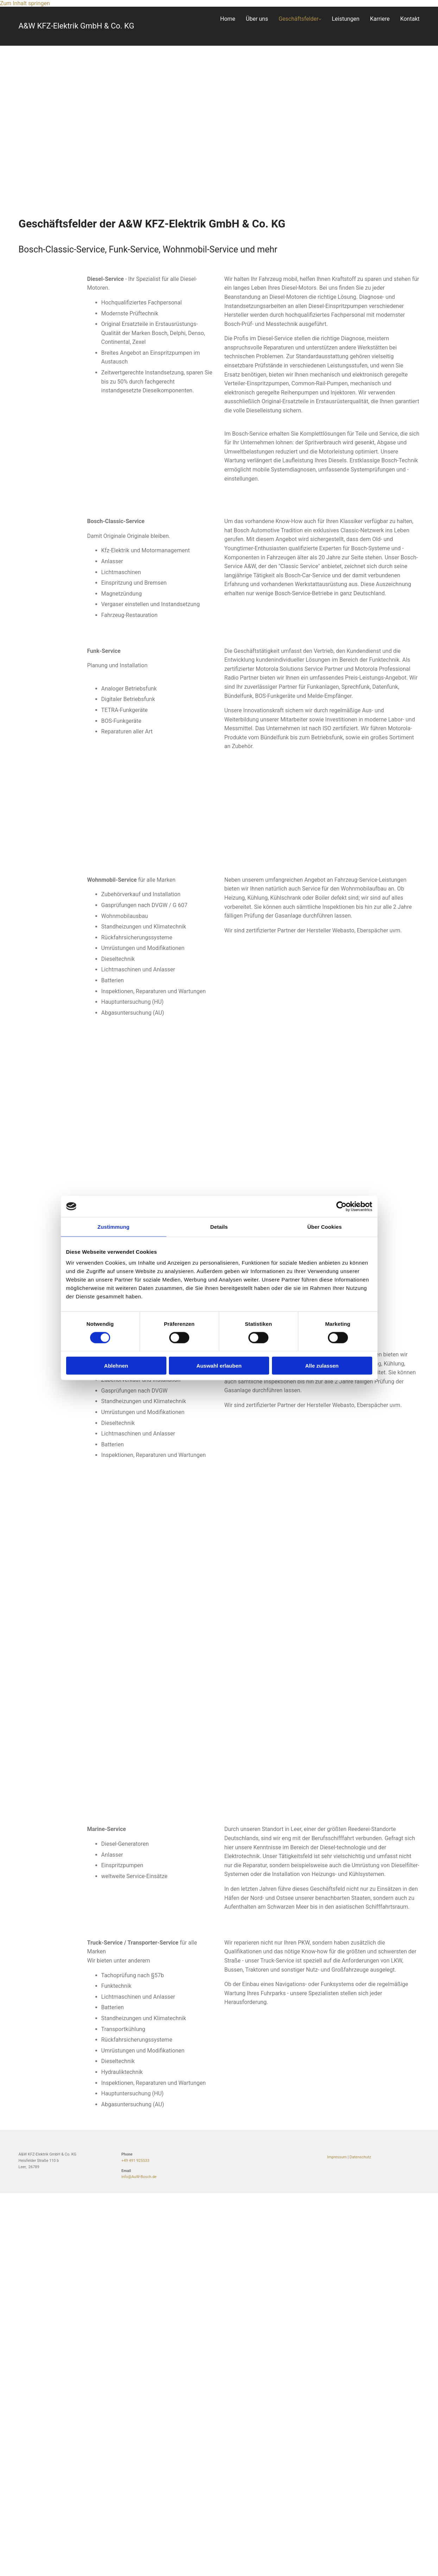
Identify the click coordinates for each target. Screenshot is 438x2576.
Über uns (257, 18)
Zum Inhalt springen (25, 3)
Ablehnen (116, 1366)
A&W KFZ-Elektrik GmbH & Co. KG (76, 25)
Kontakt (409, 18)
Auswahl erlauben (218, 1366)
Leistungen (345, 18)
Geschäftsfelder (298, 18)
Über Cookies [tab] (324, 1226)
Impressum (337, 2157)
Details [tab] (219, 1226)
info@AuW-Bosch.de (139, 2176)
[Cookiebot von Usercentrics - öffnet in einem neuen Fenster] (341, 1206)
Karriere (380, 18)
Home (227, 18)
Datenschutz (360, 2157)
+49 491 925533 (135, 2160)
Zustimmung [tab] (113, 1226)
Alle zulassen (321, 1366)
